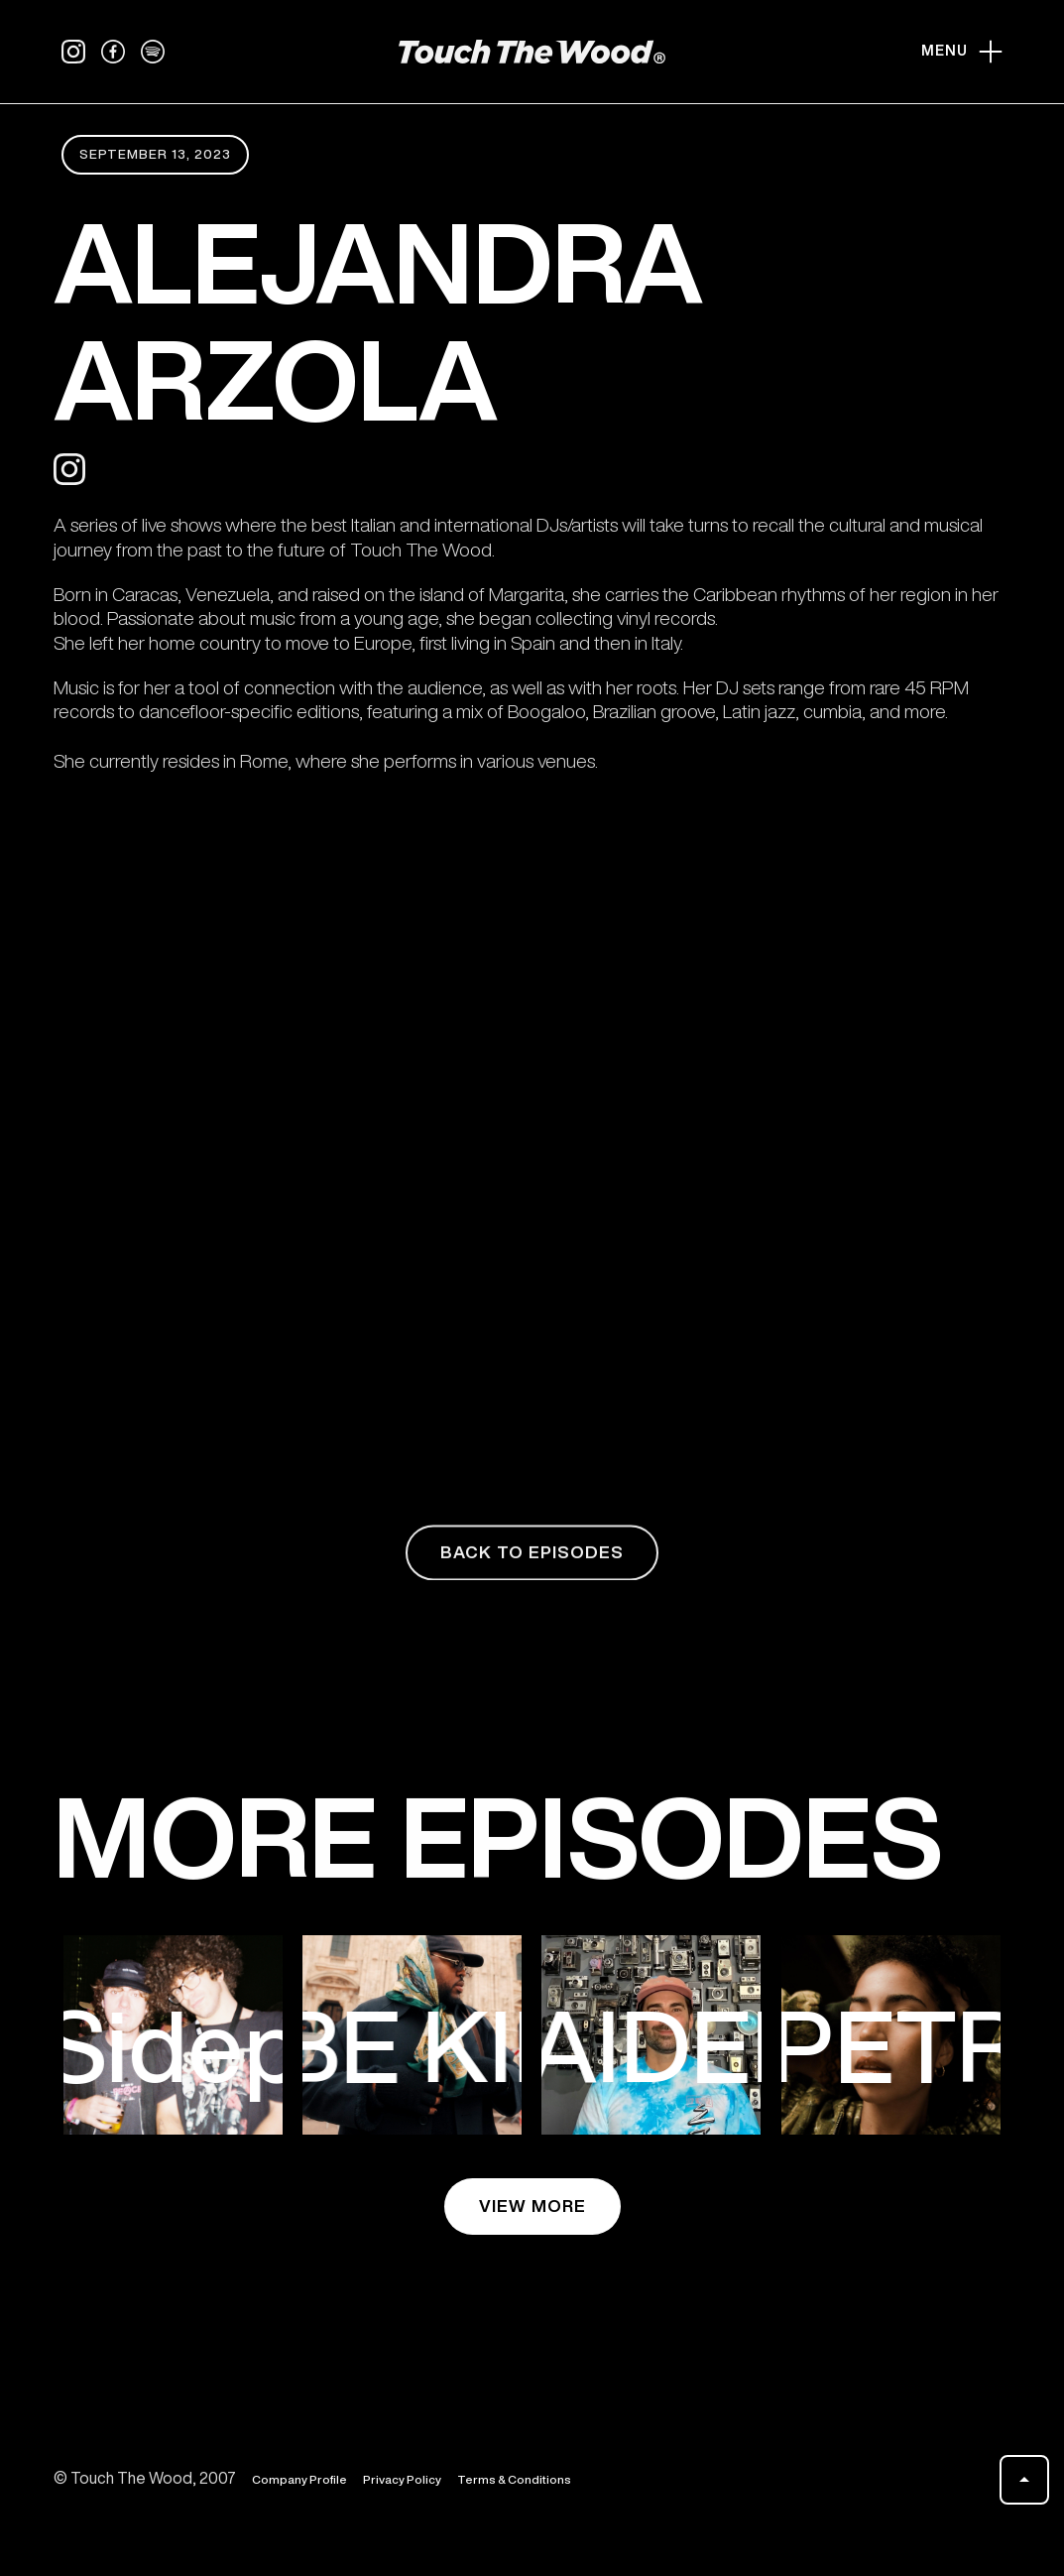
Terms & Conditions (514, 2482)
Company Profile (299, 2482)
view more (532, 2205)
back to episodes (532, 1555)
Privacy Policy (402, 2482)
